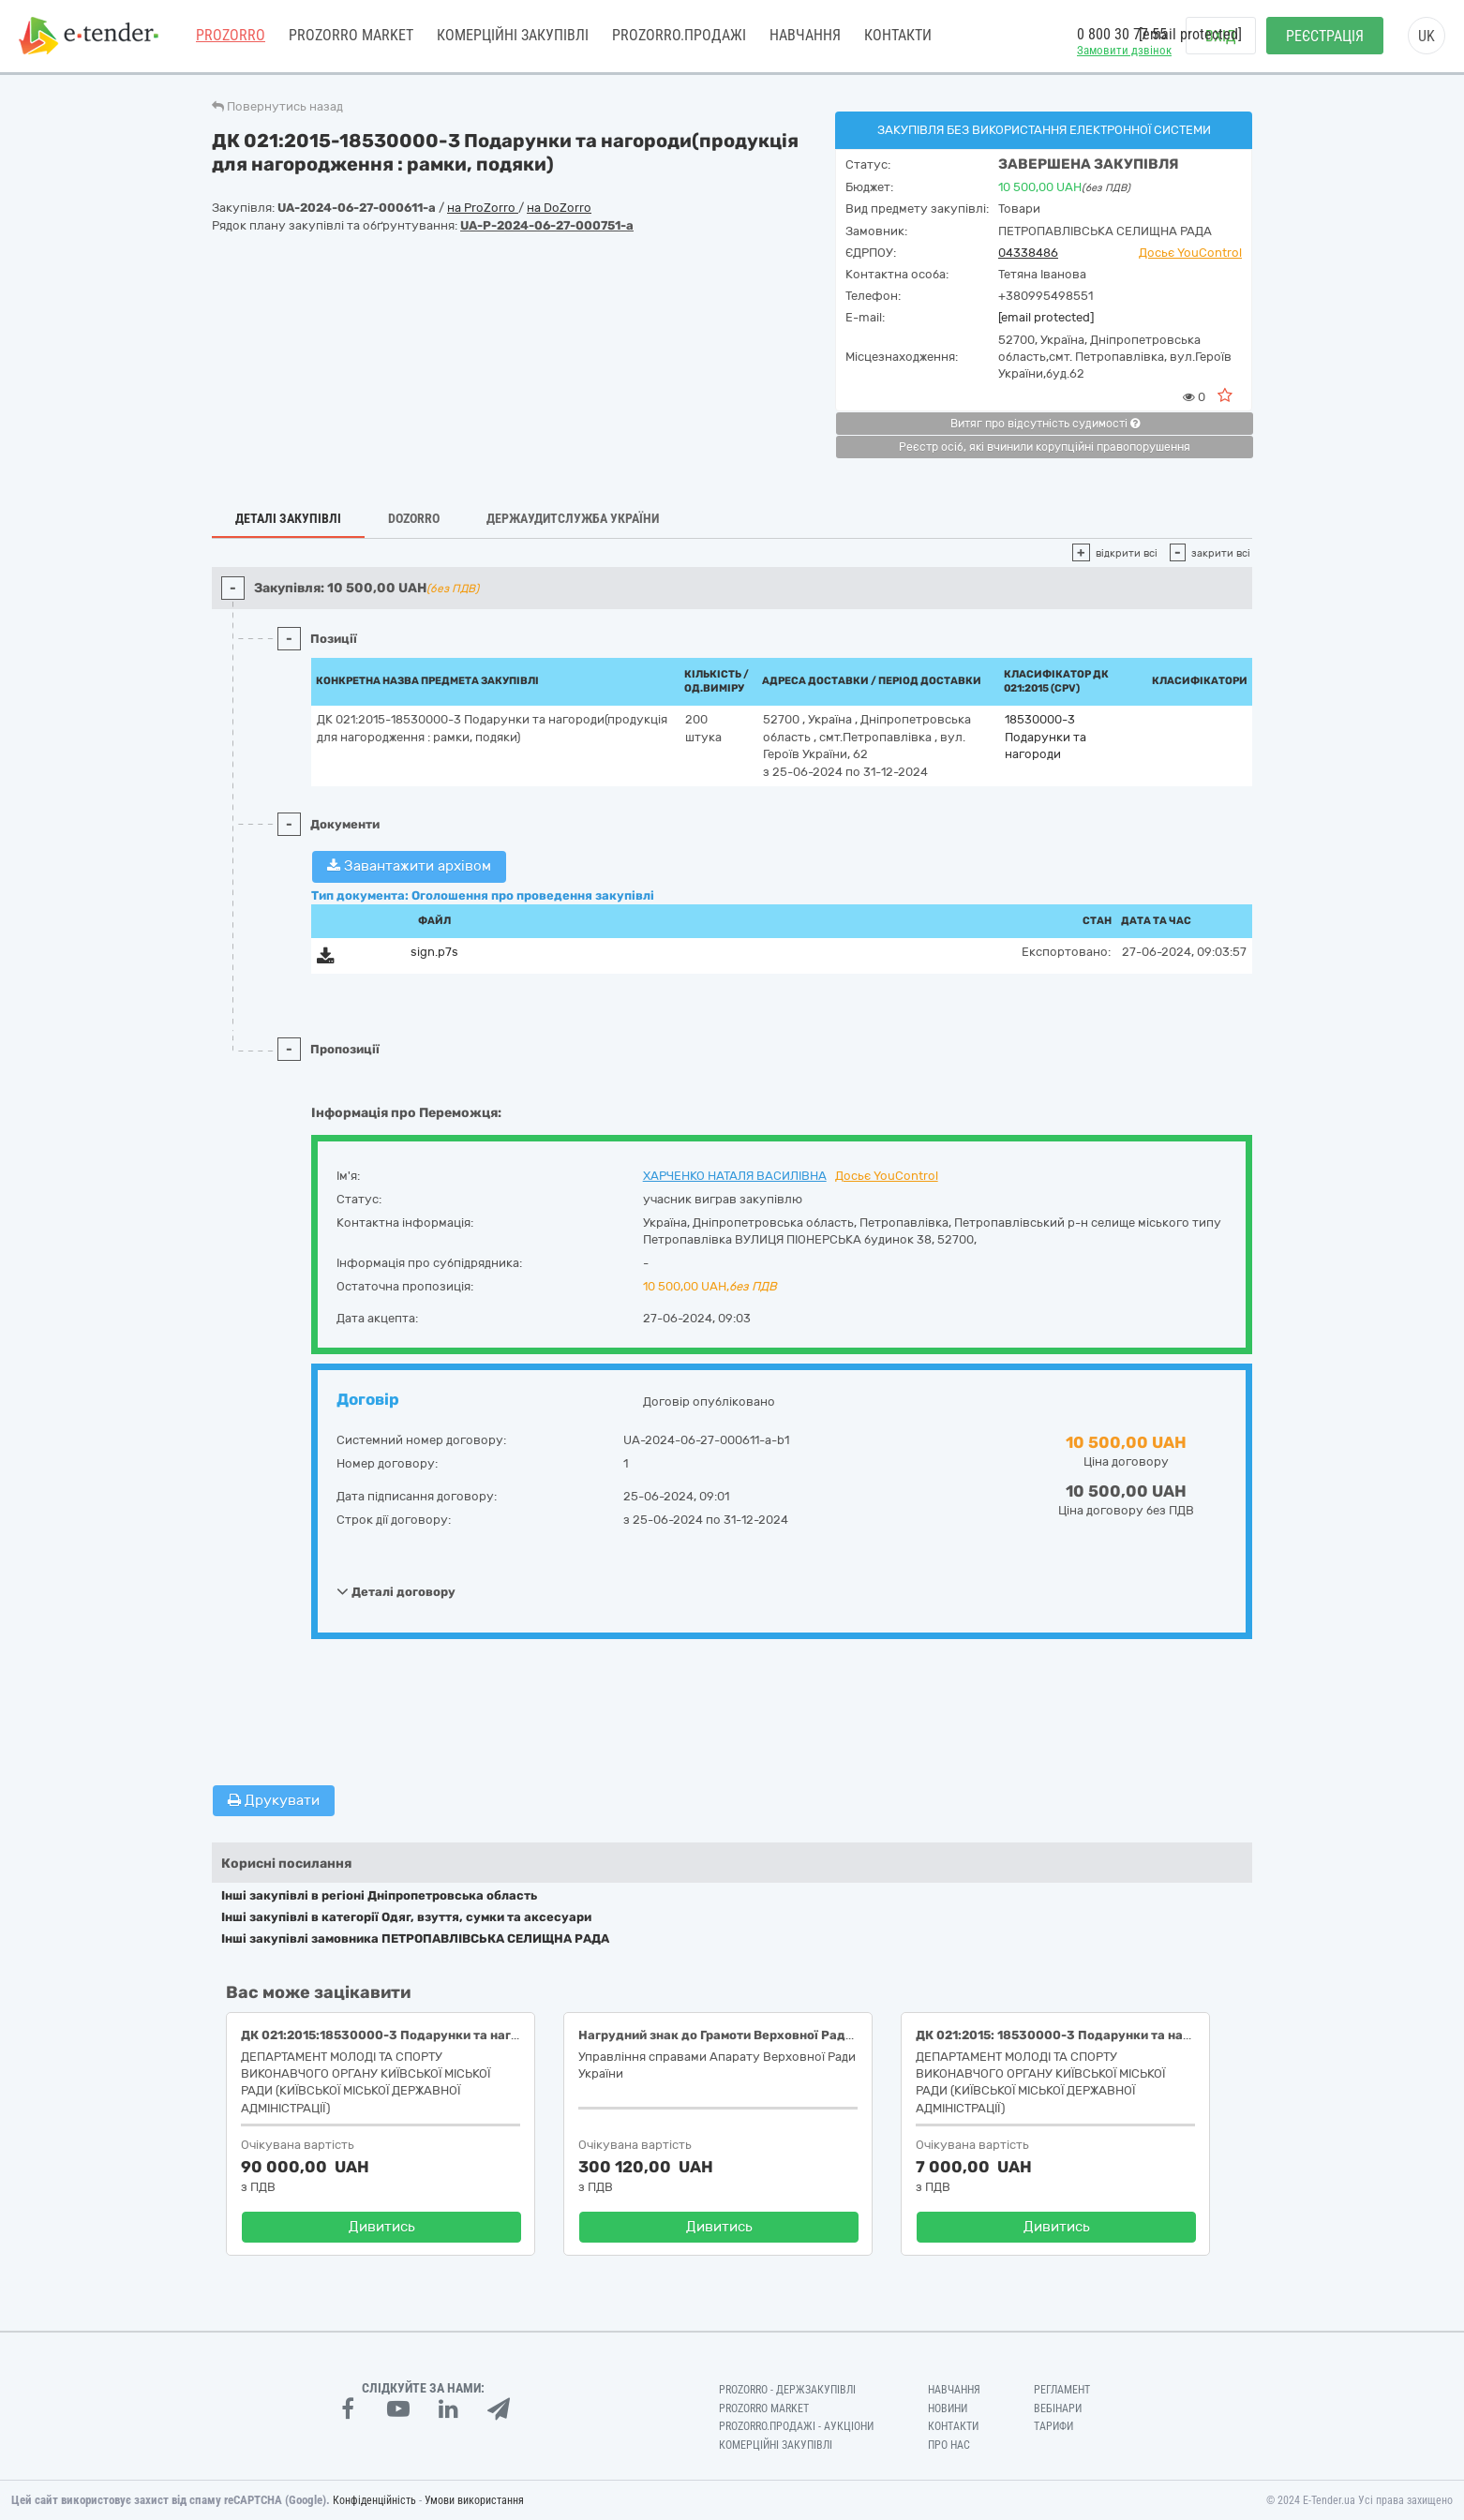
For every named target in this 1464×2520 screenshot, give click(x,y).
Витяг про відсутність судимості (1045, 423)
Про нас (949, 2445)
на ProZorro (482, 208)
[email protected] (1046, 317)
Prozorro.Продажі (679, 37)
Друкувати (274, 1800)
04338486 (1028, 253)
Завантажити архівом (409, 865)
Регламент (1062, 2389)
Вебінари (1058, 2408)
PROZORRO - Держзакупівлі (787, 2389)
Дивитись (382, 2226)
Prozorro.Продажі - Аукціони (796, 2426)
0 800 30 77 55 (1122, 36)
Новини (947, 2408)
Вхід (1220, 38)
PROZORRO (230, 37)
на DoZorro (559, 208)
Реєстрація (1325, 38)
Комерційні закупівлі (513, 37)
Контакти (898, 37)
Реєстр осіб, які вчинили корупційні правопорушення (1044, 447)
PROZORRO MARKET (351, 37)
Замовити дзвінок (1124, 52)
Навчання (805, 37)
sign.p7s (434, 952)
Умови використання (474, 2500)
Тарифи (1053, 2426)
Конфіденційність (374, 2500)
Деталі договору (396, 1591)
